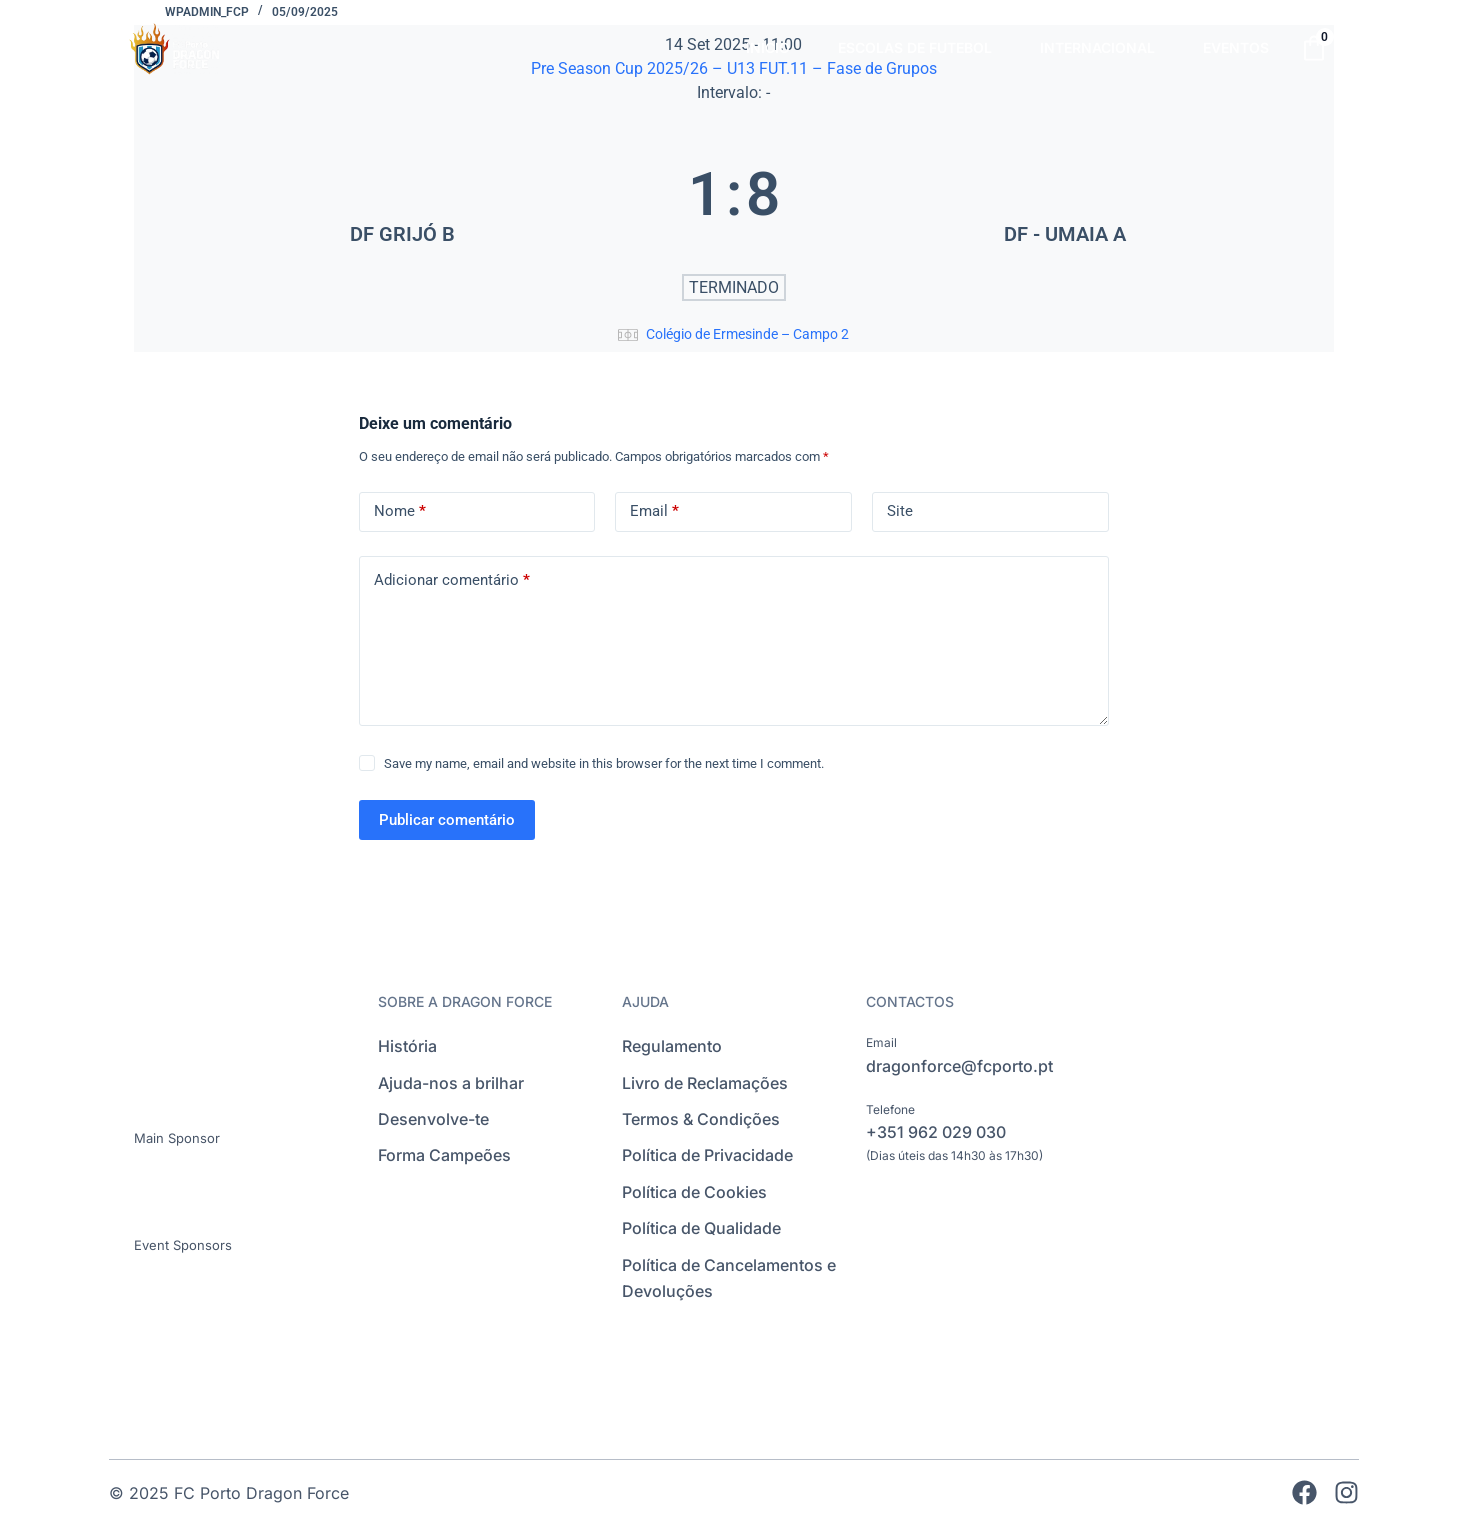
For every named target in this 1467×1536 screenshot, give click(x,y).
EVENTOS (1236, 47)
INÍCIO (768, 47)
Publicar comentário (447, 820)
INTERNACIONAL (1097, 47)
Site (900, 511)
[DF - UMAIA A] (1065, 194)
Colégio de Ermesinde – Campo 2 (747, 334)
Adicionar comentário (452, 580)
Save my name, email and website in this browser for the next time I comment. (604, 763)
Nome (400, 511)
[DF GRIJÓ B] (403, 194)
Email (654, 511)
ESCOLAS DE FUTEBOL (915, 47)
